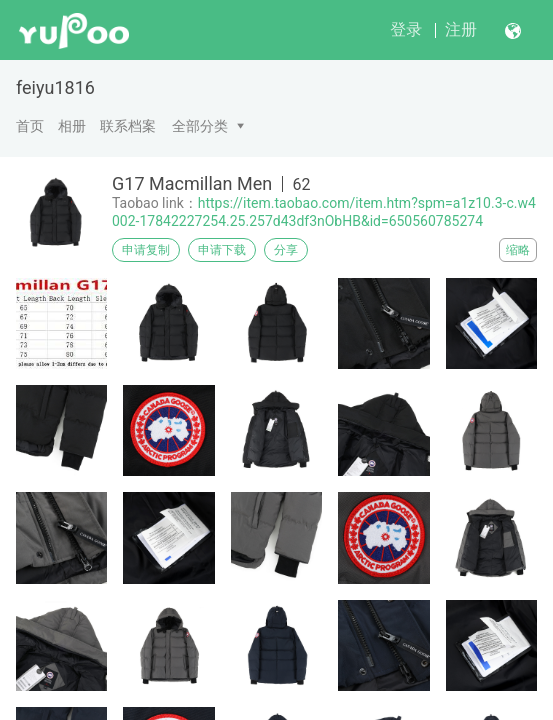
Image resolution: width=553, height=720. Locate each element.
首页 (30, 126)
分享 (286, 250)
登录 (406, 29)
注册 (461, 29)
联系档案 (128, 126)
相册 (72, 126)
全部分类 (200, 126)
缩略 (518, 250)
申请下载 (222, 250)
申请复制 (146, 250)
